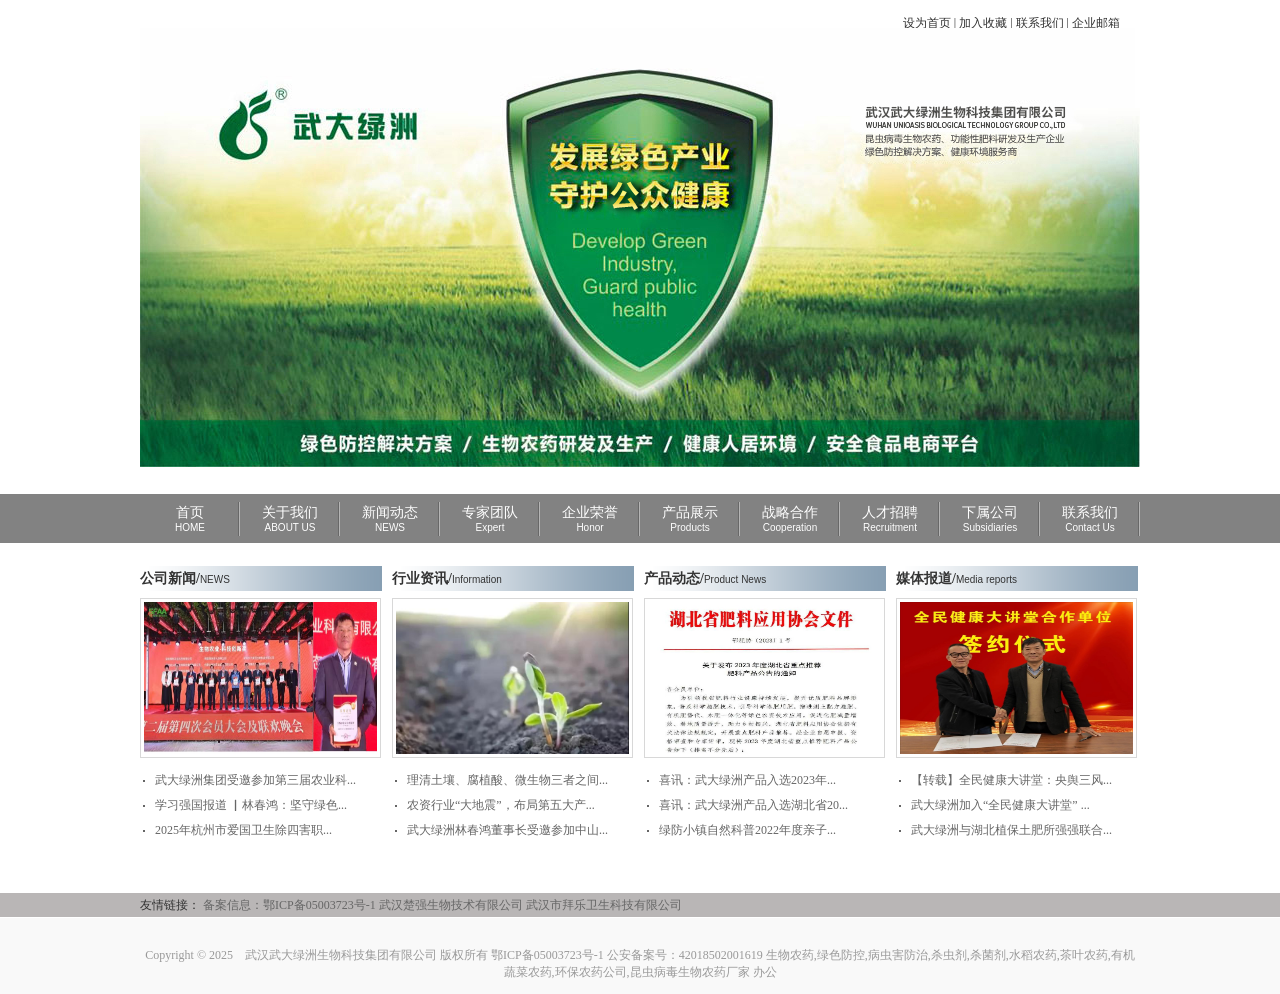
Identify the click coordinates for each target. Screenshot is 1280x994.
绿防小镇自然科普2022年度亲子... (747, 830)
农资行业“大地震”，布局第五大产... (501, 805)
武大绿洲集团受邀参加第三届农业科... (255, 780)
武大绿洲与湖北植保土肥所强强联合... (1011, 830)
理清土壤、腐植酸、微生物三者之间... (507, 780)
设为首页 (927, 23)
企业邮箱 (1096, 23)
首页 (190, 519)
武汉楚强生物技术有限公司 (451, 905)
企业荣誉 (590, 519)
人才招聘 (890, 519)
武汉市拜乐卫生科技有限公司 (604, 905)
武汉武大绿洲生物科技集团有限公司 (341, 955)
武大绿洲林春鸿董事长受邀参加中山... (507, 830)
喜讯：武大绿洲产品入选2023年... (747, 780)
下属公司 (990, 519)
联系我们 (1040, 23)
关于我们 (290, 519)
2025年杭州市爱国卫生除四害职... (243, 830)
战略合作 (790, 519)
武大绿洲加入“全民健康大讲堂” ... (1000, 805)
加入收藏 (983, 23)
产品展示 (690, 519)
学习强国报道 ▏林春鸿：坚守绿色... (251, 805)
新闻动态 (390, 519)
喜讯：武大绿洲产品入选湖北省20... (753, 805)
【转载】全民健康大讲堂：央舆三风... (1011, 780)
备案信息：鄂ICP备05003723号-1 (289, 905)
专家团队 (490, 519)
